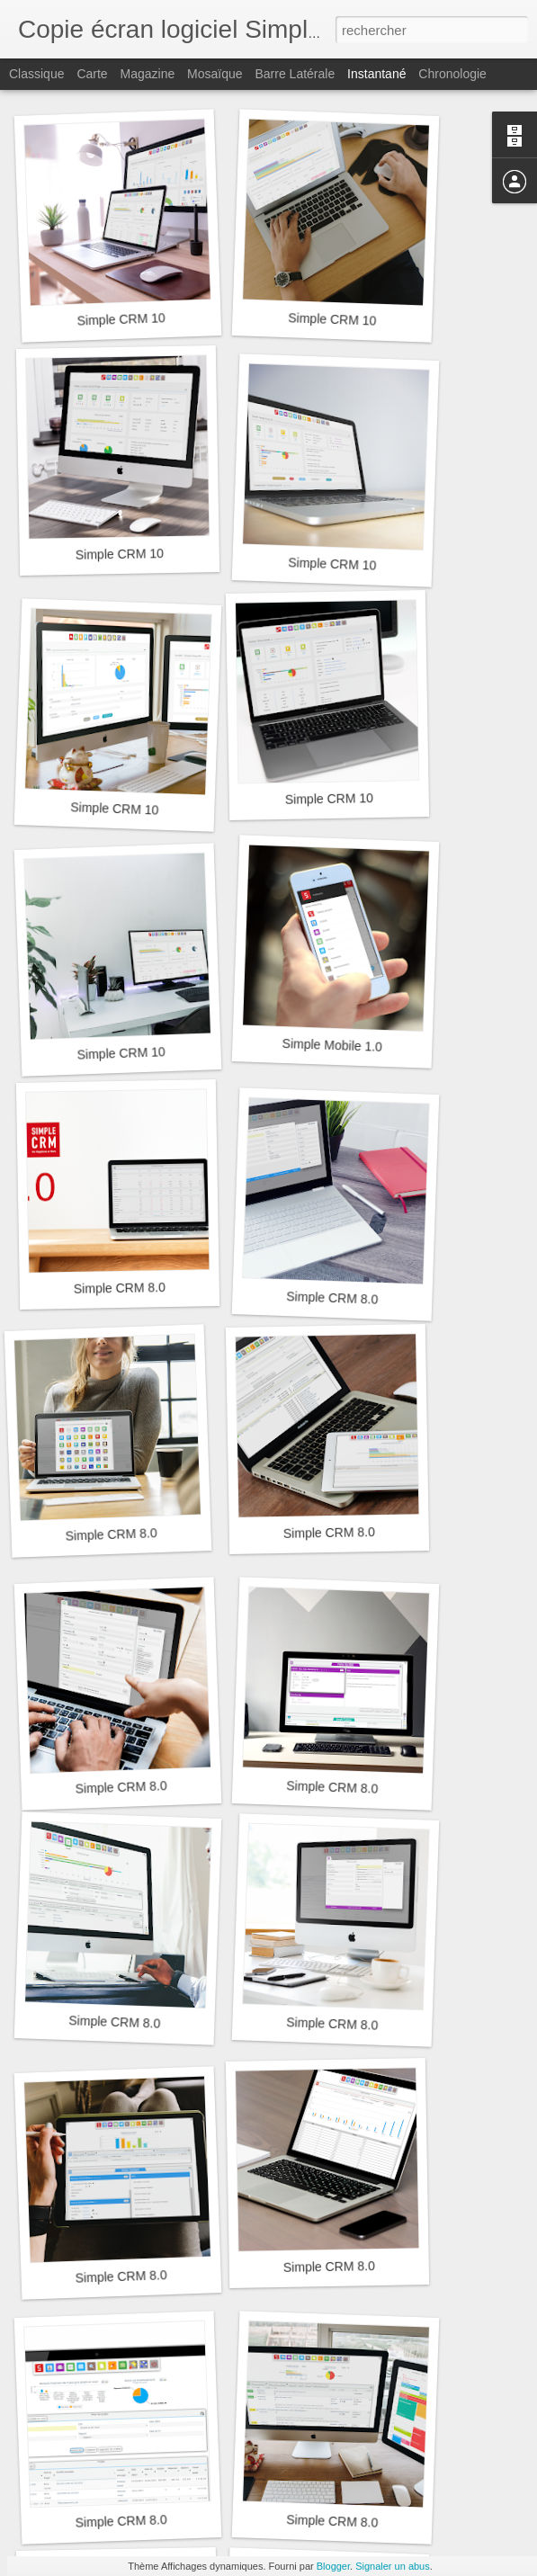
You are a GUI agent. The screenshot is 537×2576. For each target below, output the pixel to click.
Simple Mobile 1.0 (332, 1045)
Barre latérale (295, 74)
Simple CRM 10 (121, 318)
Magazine (148, 74)
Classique (36, 74)
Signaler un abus (392, 2566)
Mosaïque (214, 74)
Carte (91, 74)
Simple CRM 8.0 (120, 1288)
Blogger (333, 2566)
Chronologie (452, 74)
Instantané (376, 74)
